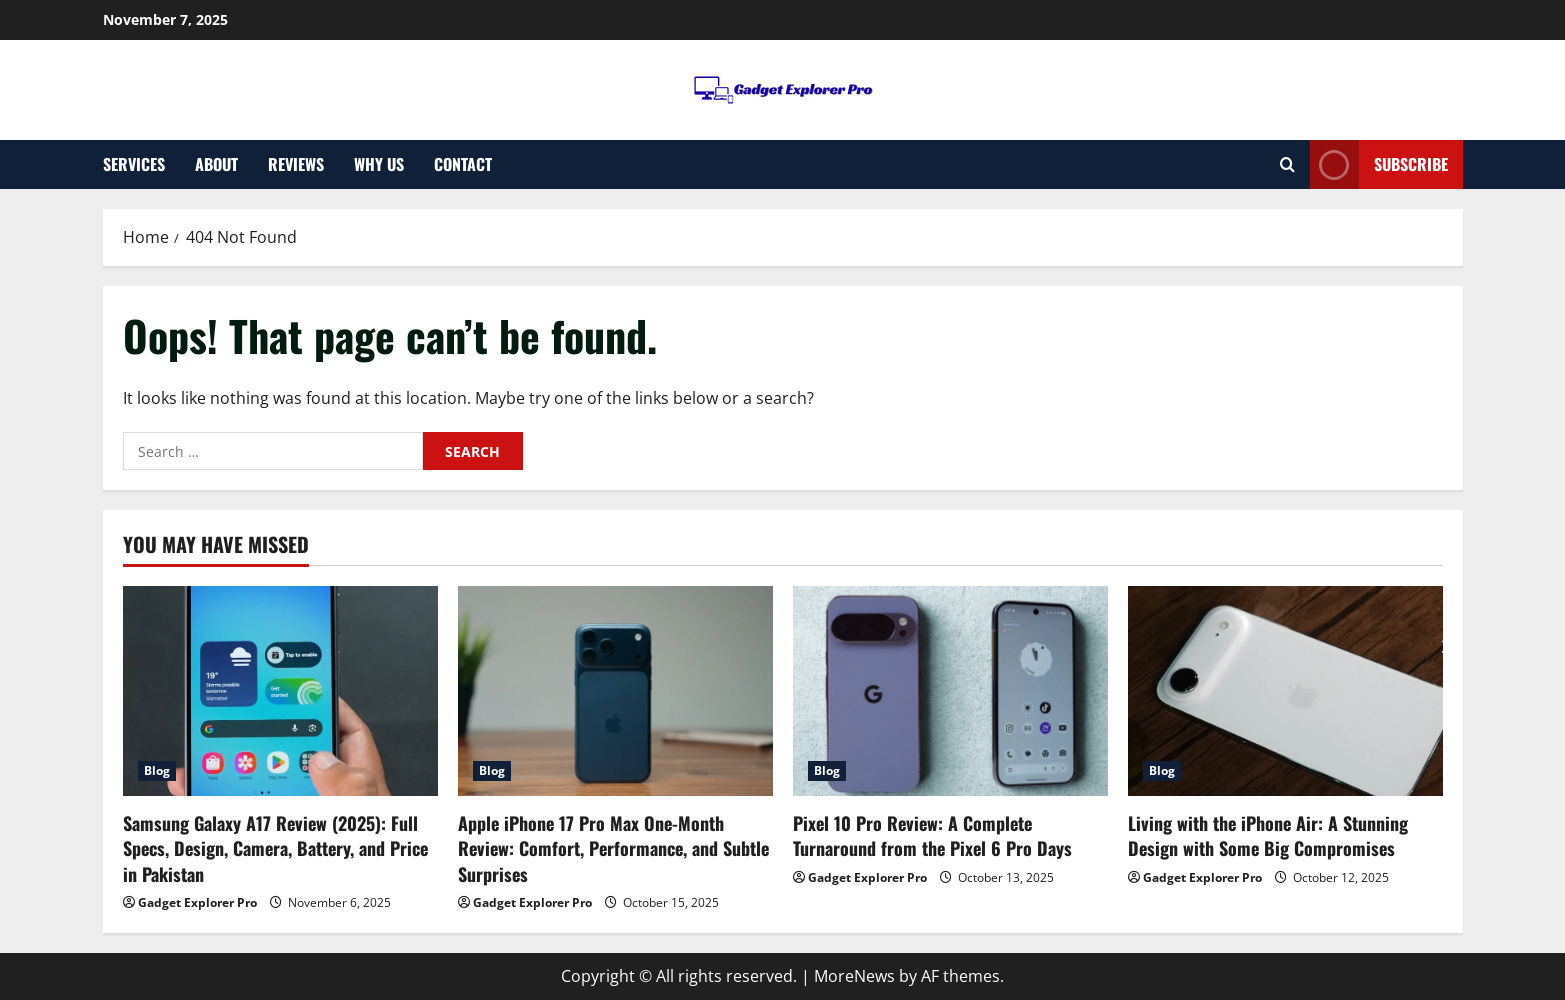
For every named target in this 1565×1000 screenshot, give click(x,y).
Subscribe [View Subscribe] (1379, 164)
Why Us (379, 164)
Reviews (296, 164)
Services (134, 164)
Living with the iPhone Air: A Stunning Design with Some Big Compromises (1268, 835)
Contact (463, 164)
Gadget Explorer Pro (197, 902)
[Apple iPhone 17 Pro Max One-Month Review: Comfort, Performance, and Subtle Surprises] (615, 691)
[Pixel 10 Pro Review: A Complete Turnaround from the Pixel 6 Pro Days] (950, 691)
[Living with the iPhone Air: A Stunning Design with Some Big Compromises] (1285, 691)
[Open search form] (1287, 164)
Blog (157, 770)
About (216, 164)
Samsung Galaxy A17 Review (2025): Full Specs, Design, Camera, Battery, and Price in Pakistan (275, 848)
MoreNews (854, 976)
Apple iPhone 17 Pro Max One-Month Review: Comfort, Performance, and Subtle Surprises (613, 848)
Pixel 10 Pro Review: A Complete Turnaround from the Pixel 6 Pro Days (932, 835)
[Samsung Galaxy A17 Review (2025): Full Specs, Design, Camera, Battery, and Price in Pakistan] (280, 691)
